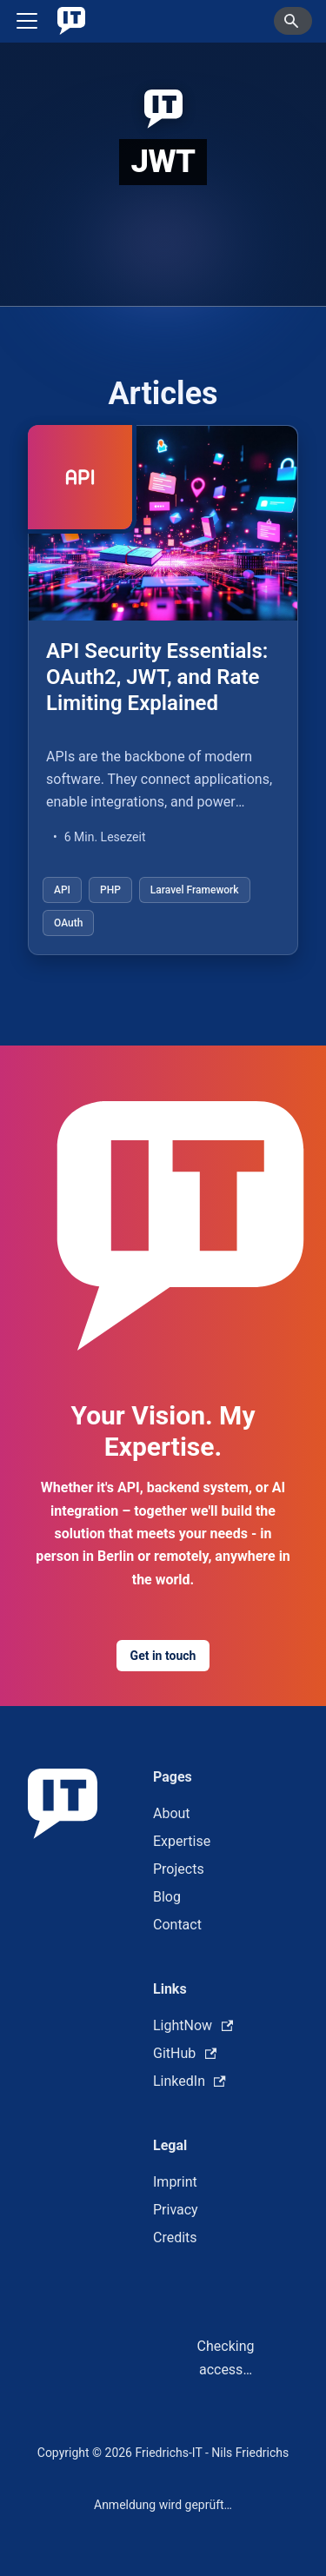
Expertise (181, 1841)
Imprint (175, 2182)
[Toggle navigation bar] (27, 21)
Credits (175, 2237)
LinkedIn (189, 2081)
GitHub (184, 2053)
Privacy (175, 2209)
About (171, 1813)
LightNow (193, 2025)
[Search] (293, 21)
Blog (167, 1897)
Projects (178, 1869)
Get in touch (163, 1656)
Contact (177, 1924)
